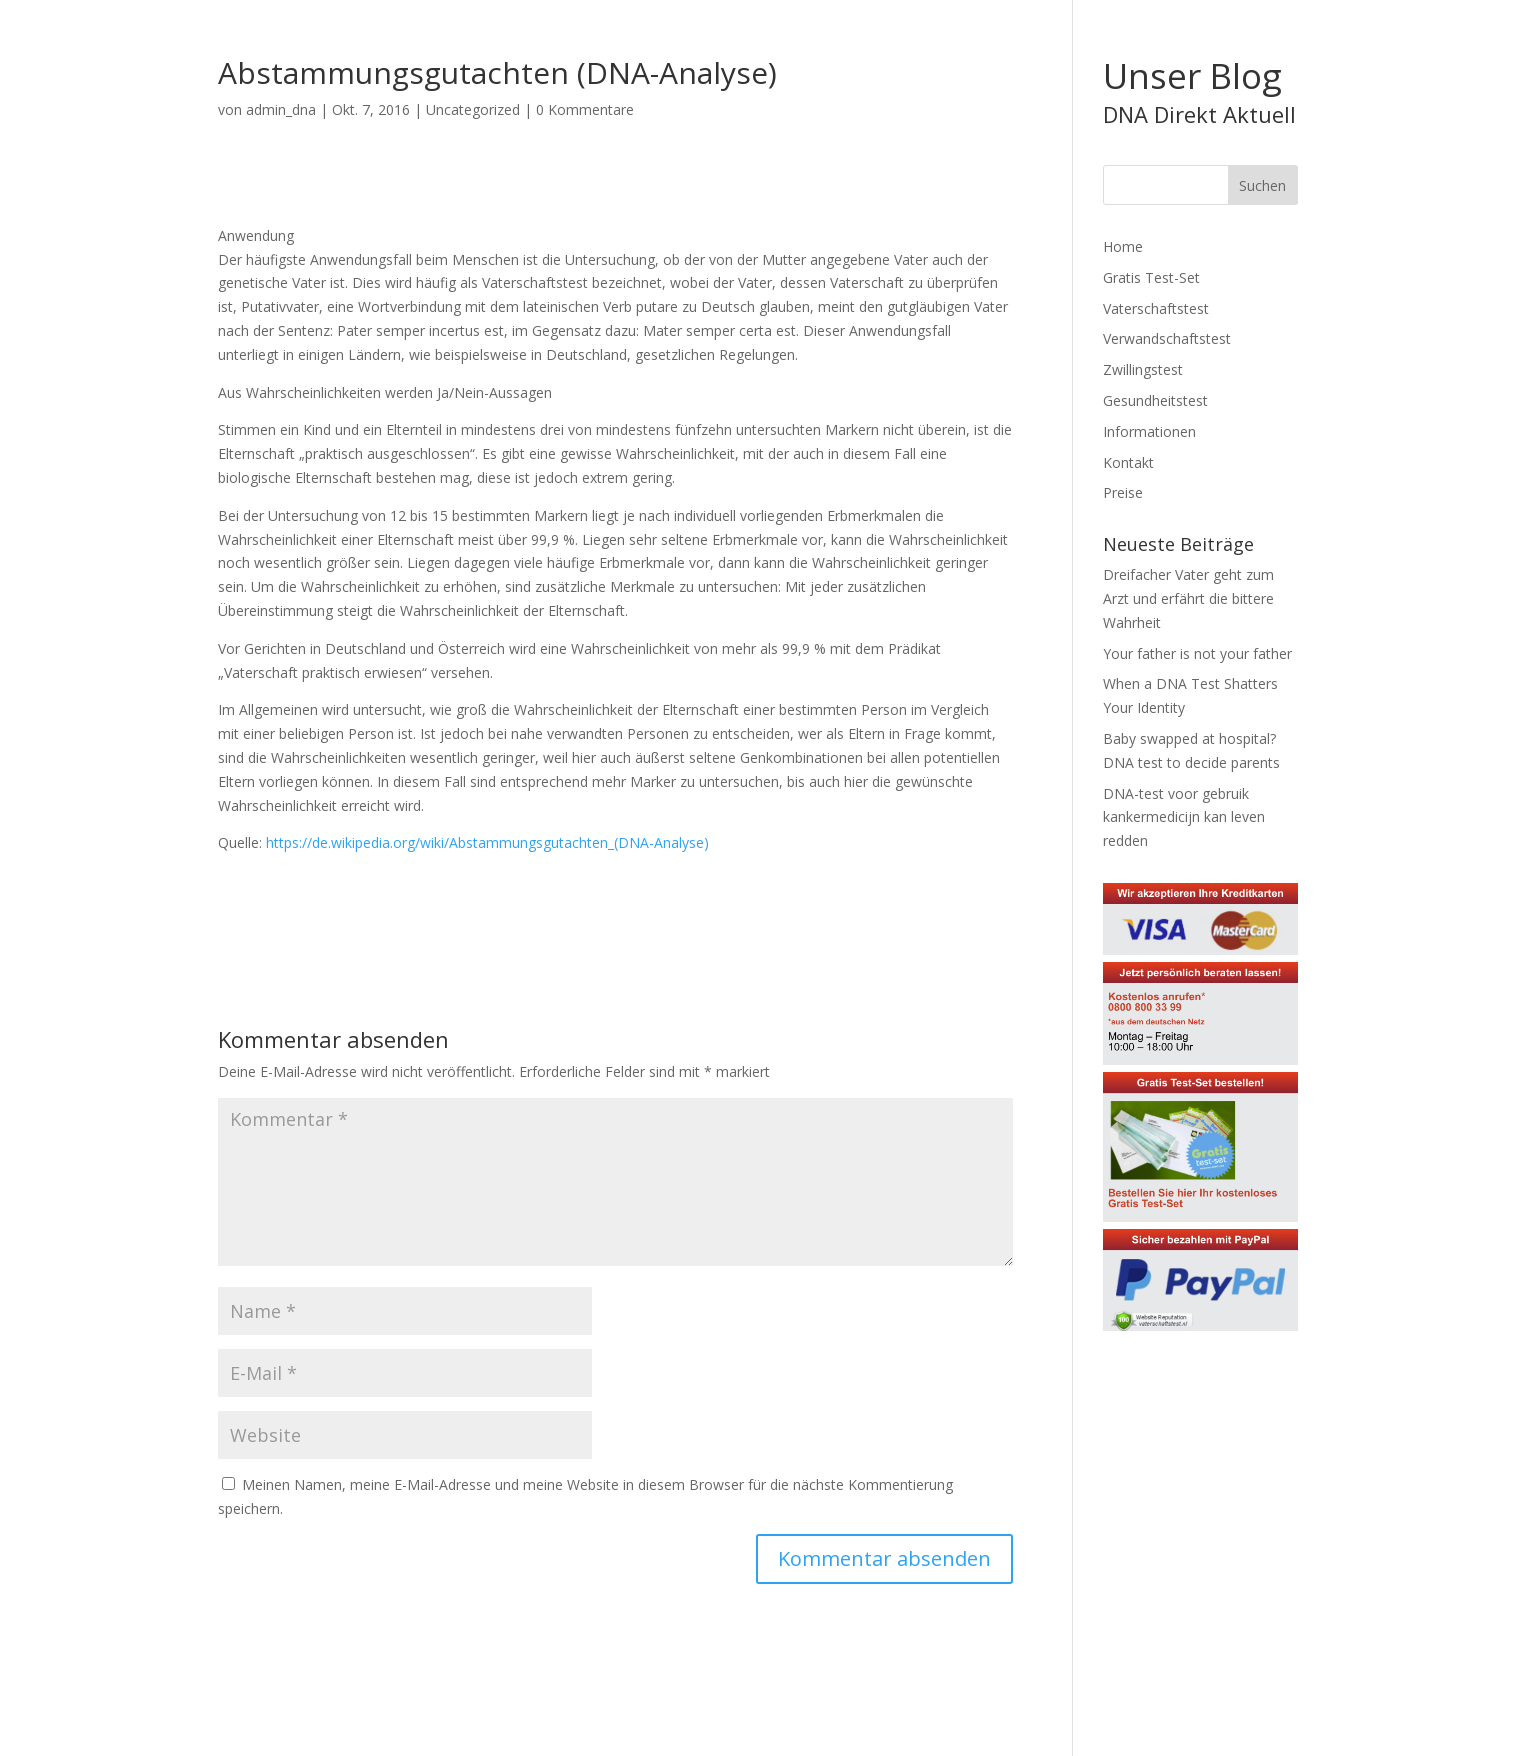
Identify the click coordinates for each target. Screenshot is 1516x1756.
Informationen (1149, 431)
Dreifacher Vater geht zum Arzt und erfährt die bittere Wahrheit (1188, 598)
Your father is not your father (1197, 653)
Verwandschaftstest (1167, 338)
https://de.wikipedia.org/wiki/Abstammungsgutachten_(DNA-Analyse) (487, 842)
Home (1123, 246)
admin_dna (281, 109)
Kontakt (1128, 462)
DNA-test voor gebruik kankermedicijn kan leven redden (1184, 817)
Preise (1123, 492)
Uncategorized (473, 109)
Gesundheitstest (1155, 400)
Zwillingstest (1143, 369)
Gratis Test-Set (1151, 277)
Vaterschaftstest (1156, 308)
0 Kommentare (585, 109)
